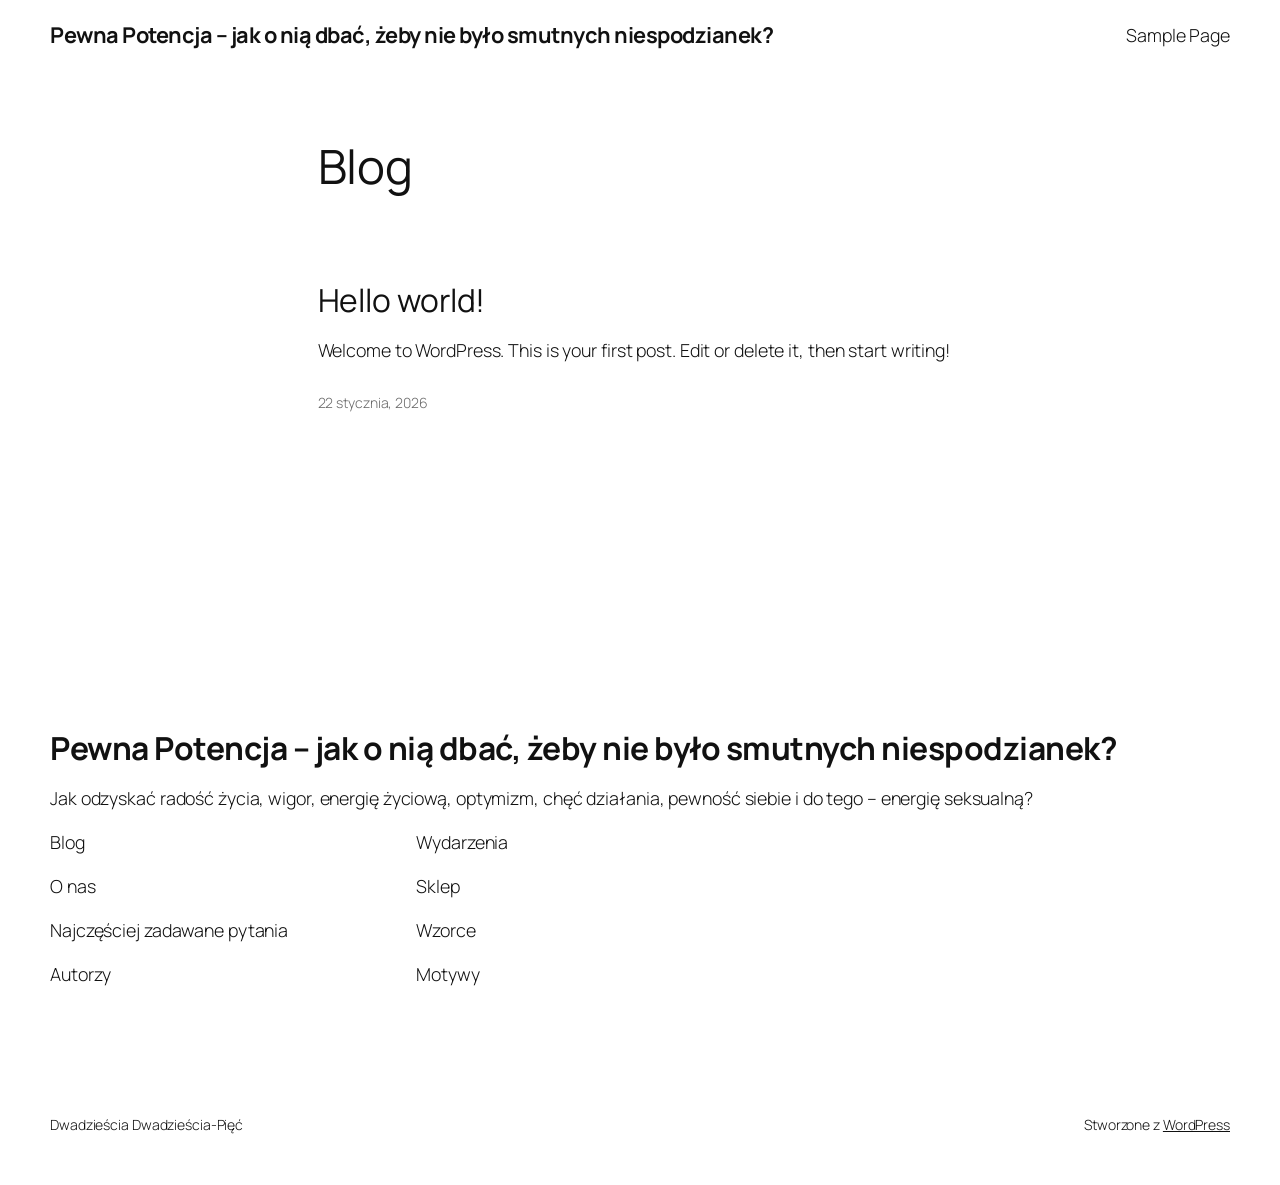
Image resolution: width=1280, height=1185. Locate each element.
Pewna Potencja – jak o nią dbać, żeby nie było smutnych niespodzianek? (411, 35)
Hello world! (402, 301)
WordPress (1196, 1124)
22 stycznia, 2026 (373, 402)
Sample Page (1178, 35)
